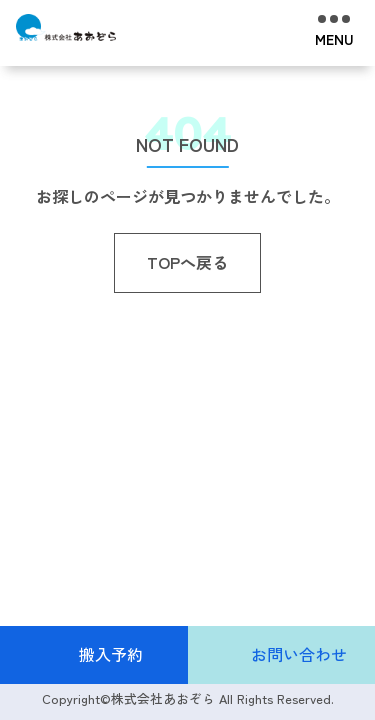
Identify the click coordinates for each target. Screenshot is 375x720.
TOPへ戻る (187, 262)
